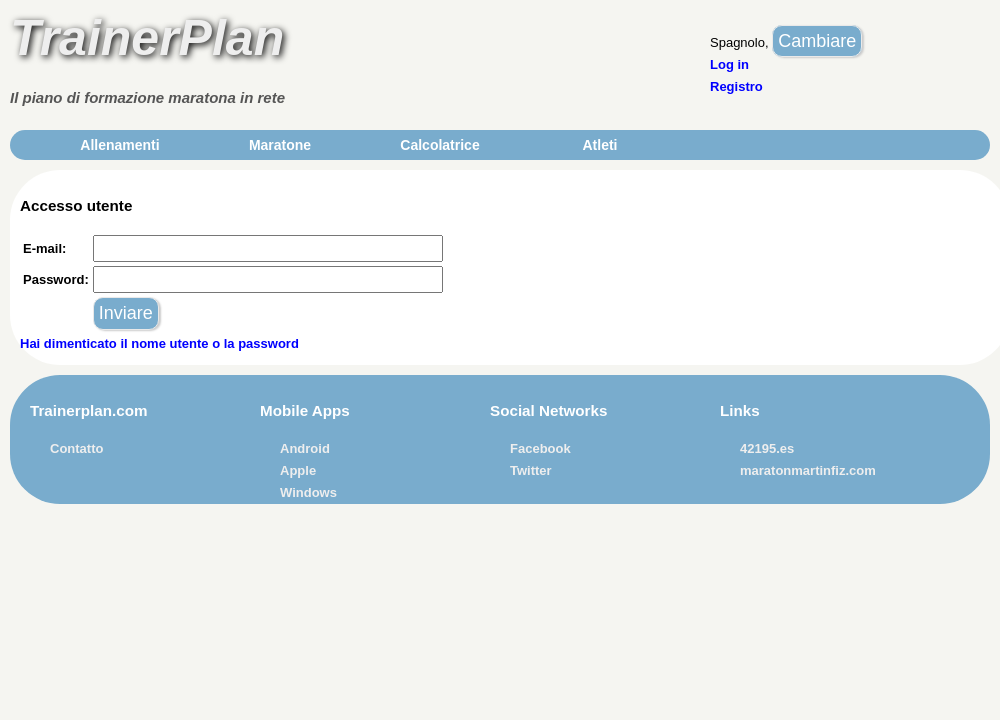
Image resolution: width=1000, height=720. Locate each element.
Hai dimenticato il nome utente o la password (159, 343)
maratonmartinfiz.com (808, 470)
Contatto (76, 448)
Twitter (531, 470)
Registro (736, 86)
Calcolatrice (439, 145)
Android (305, 448)
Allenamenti (119, 145)
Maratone (280, 145)
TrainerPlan (147, 38)
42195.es (767, 448)
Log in (729, 64)
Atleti (600, 145)
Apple (298, 470)
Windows (308, 492)
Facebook (540, 448)
